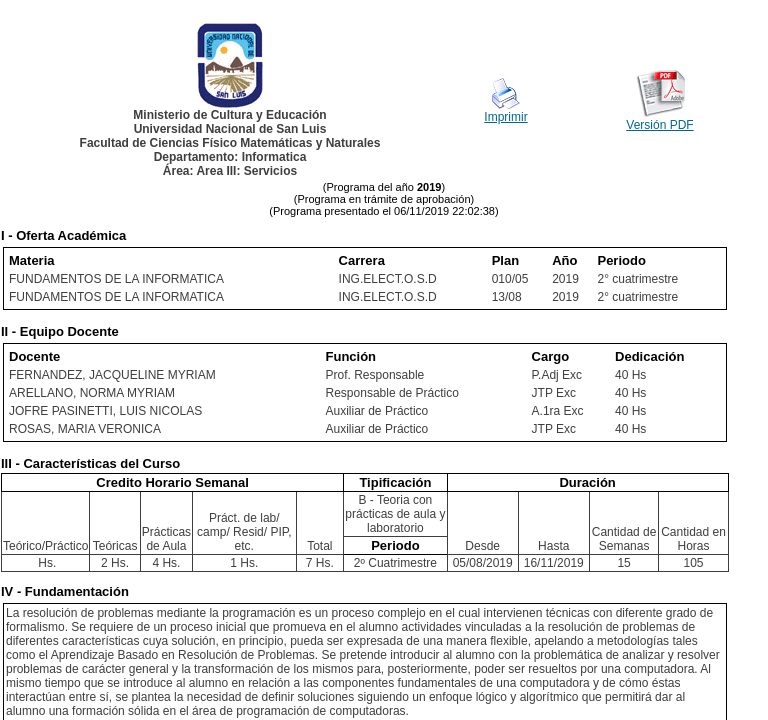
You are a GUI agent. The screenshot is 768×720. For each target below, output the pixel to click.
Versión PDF (659, 125)
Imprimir (505, 117)
